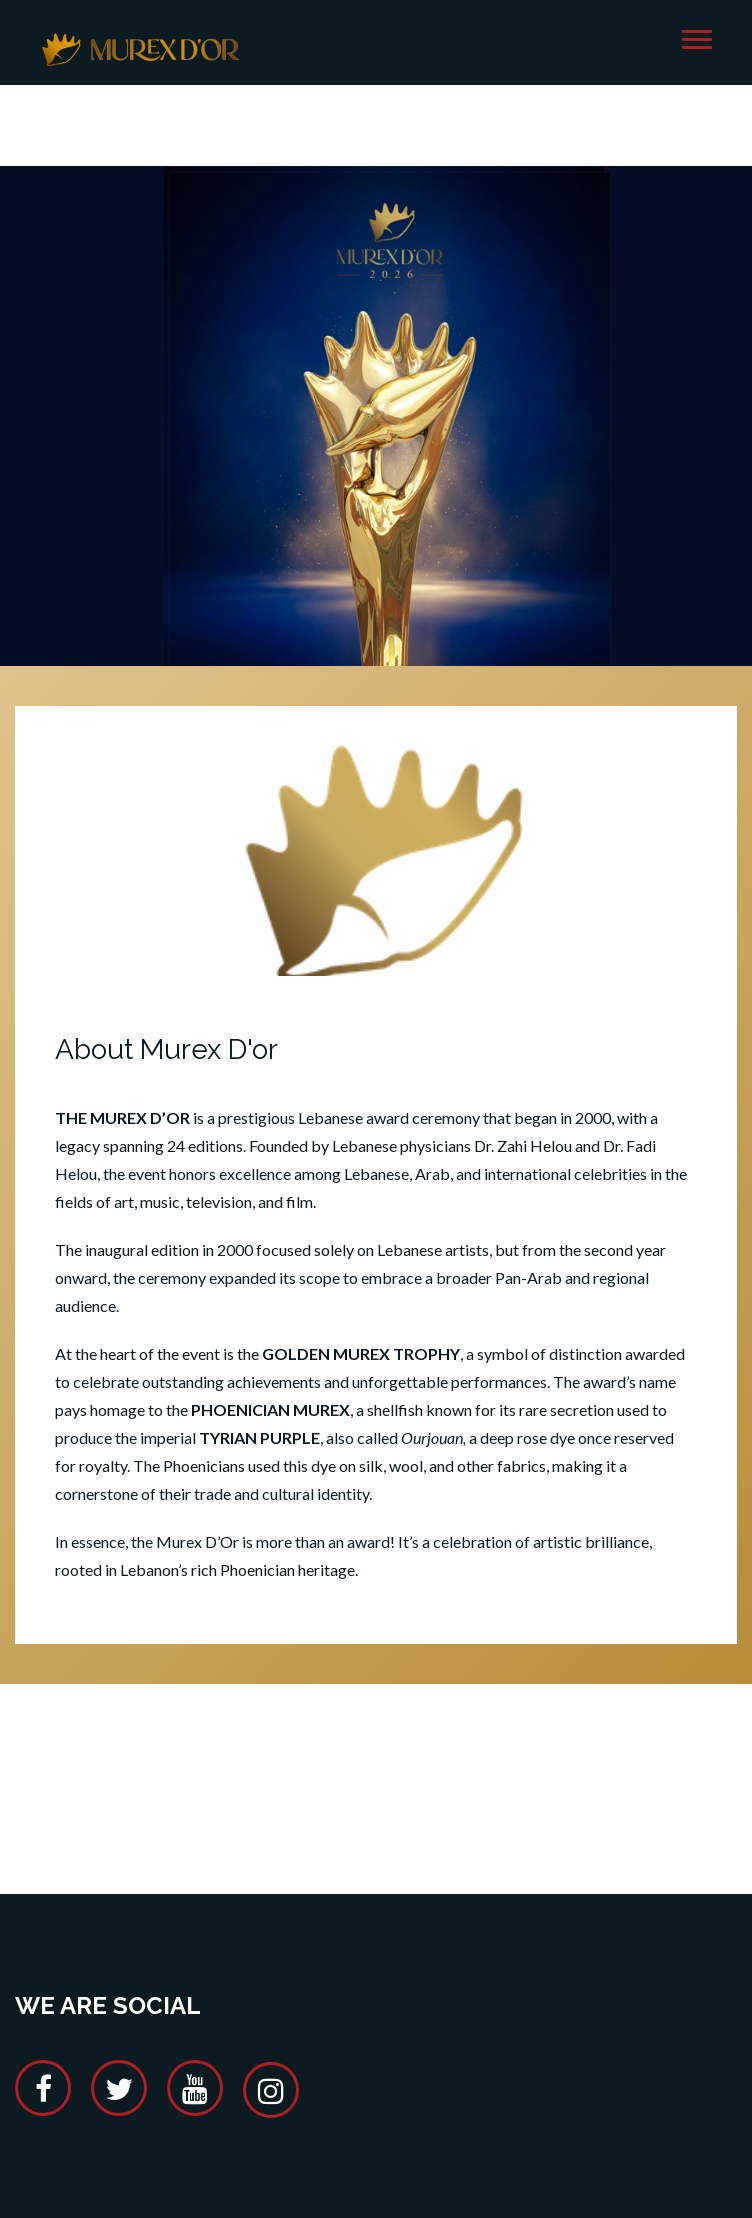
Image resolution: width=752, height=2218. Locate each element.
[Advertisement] (379, 1761)
